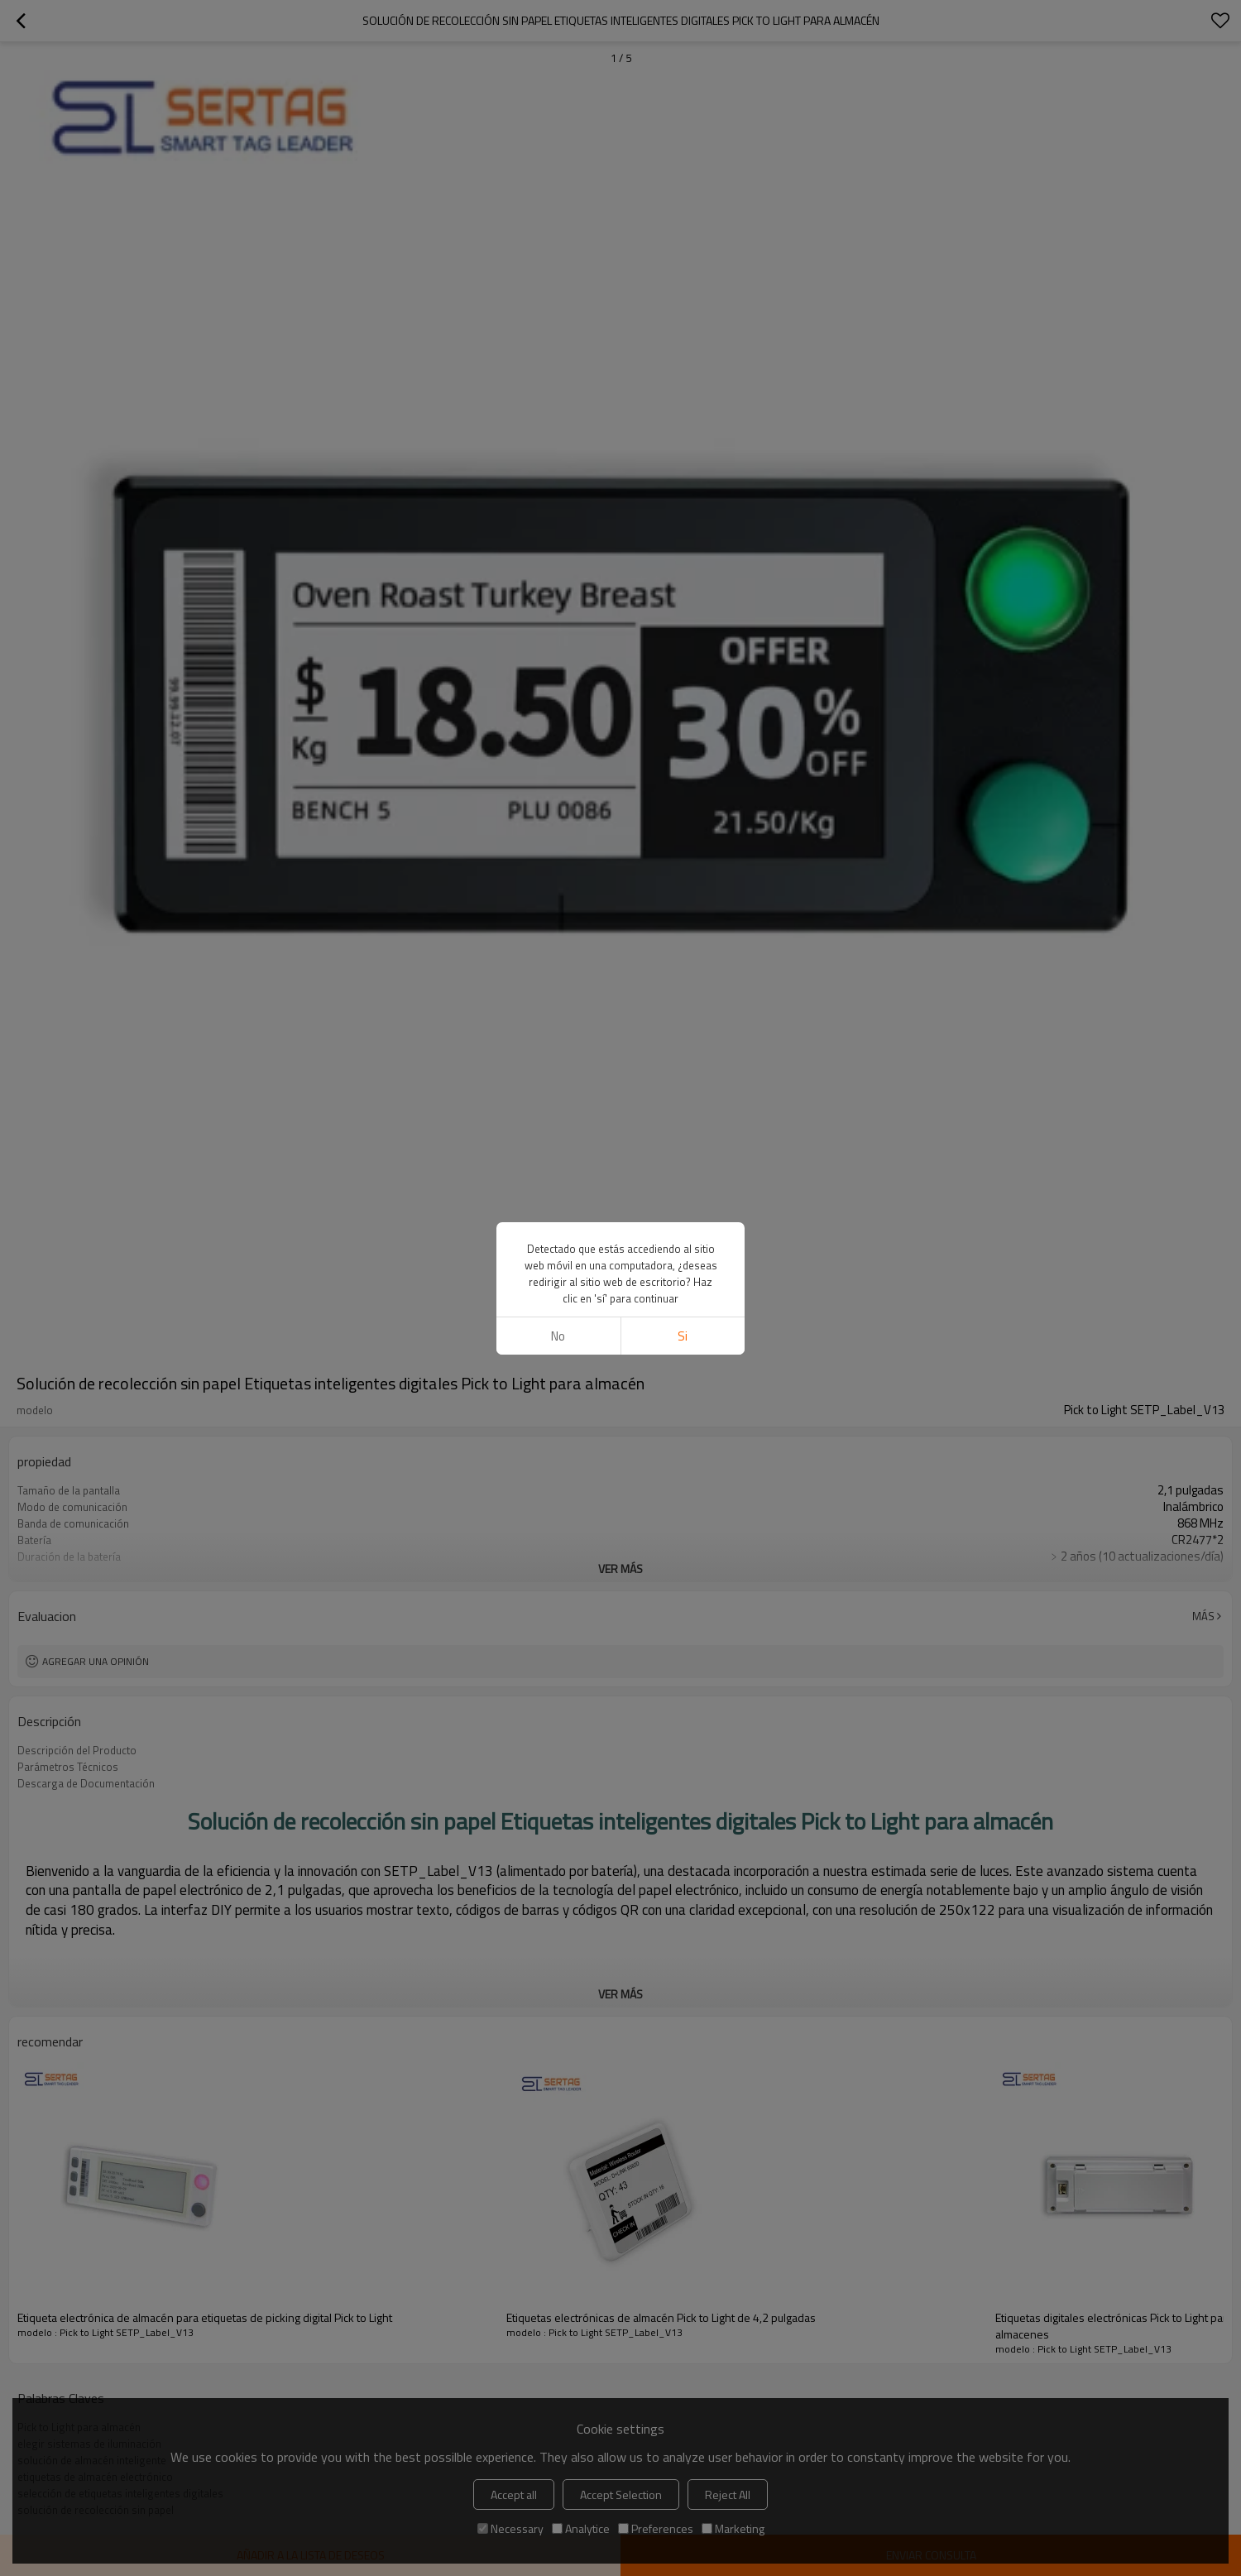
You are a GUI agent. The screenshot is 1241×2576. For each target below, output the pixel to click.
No (558, 1336)
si (683, 1336)
